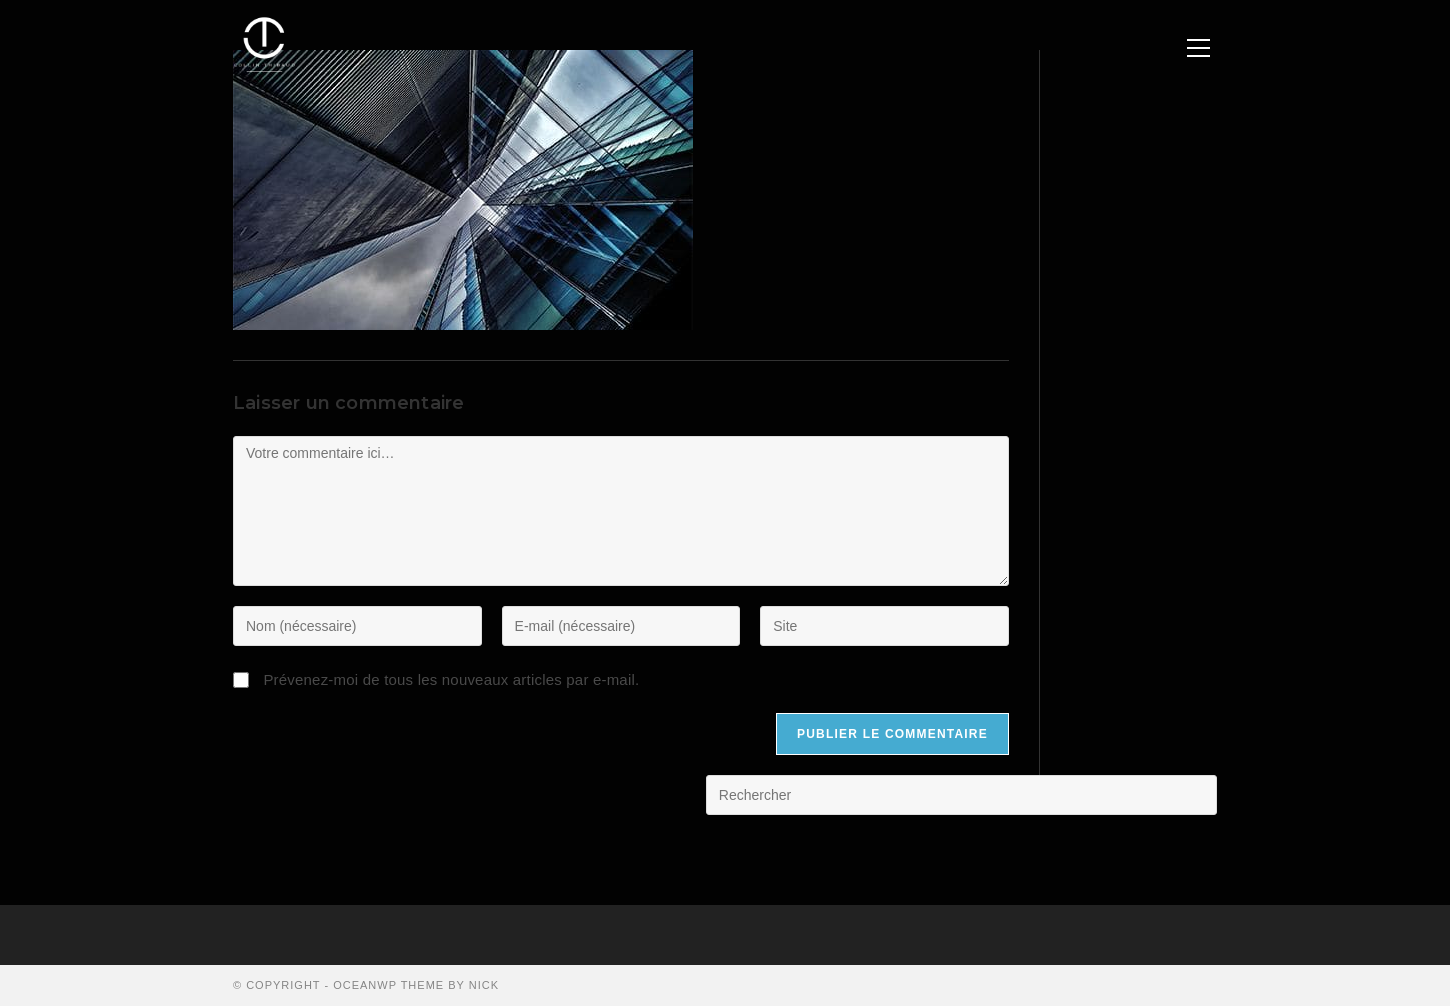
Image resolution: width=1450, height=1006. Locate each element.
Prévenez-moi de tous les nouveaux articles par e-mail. (451, 679)
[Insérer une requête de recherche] (961, 795)
